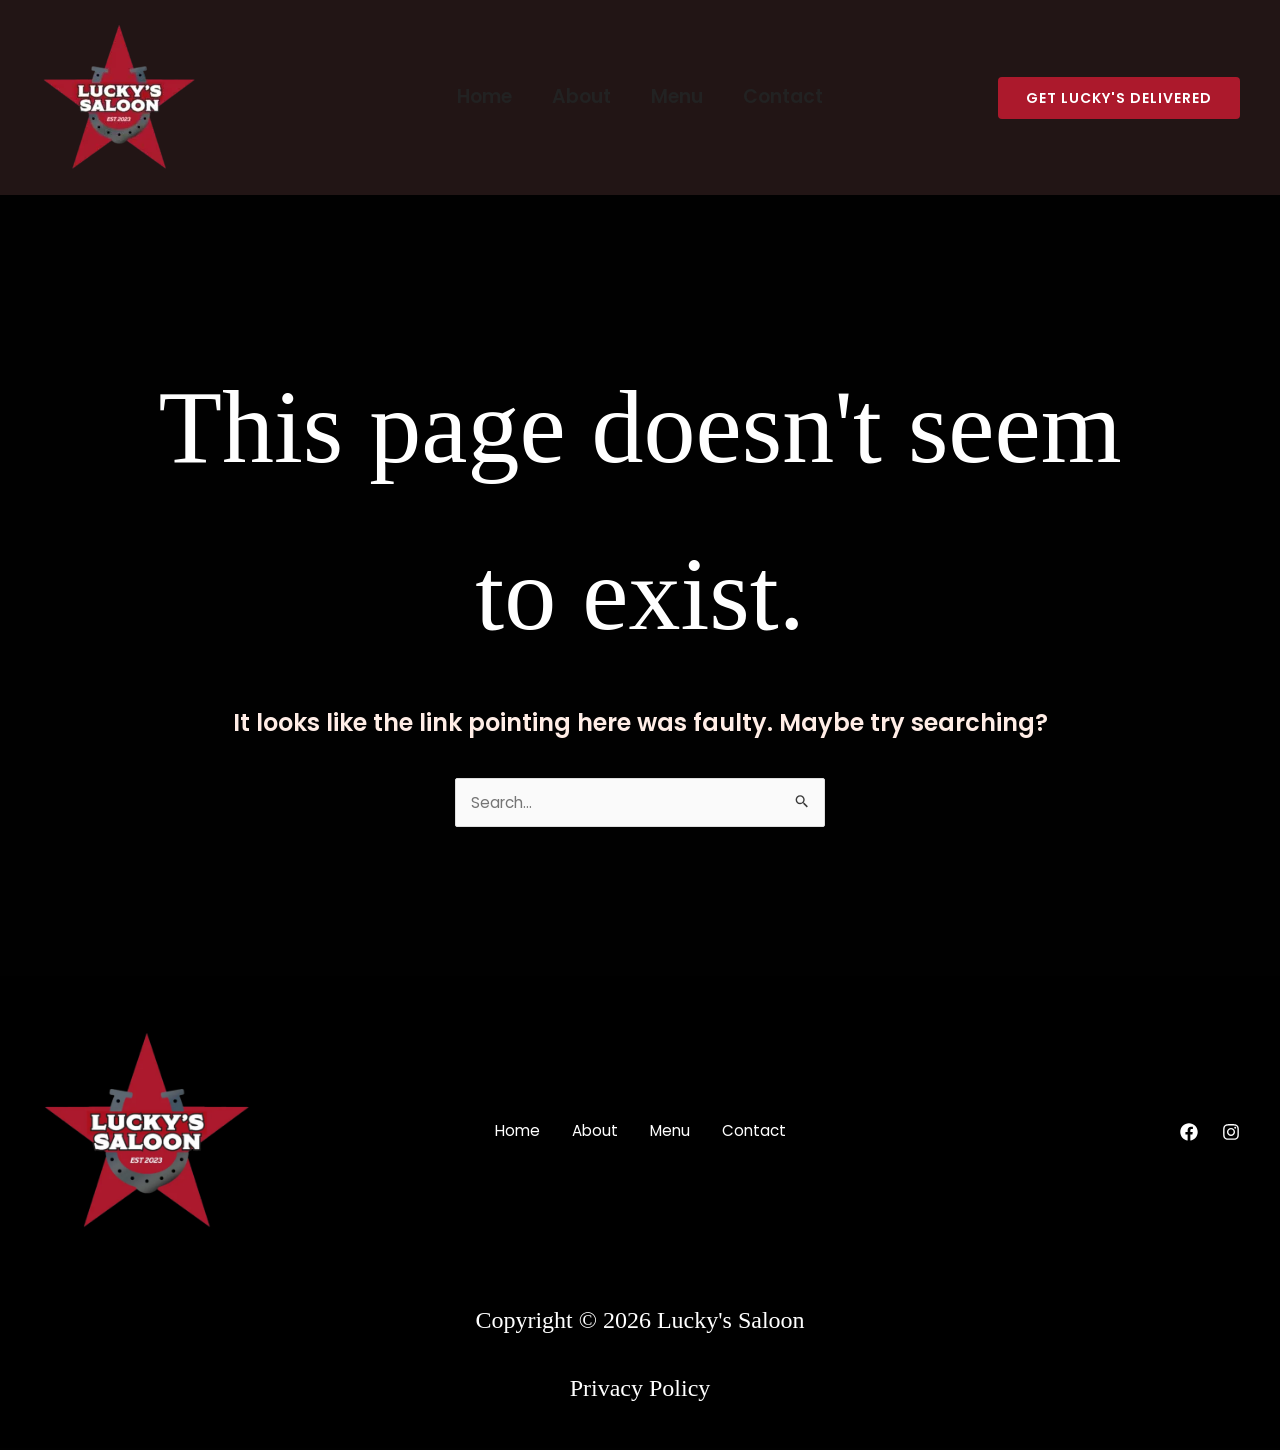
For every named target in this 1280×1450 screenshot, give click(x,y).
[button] (1119, 98)
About (582, 96)
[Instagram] (1231, 1134)
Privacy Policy (640, 1390)
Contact (780, 96)
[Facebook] (1189, 1134)
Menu (676, 96)
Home (487, 96)
